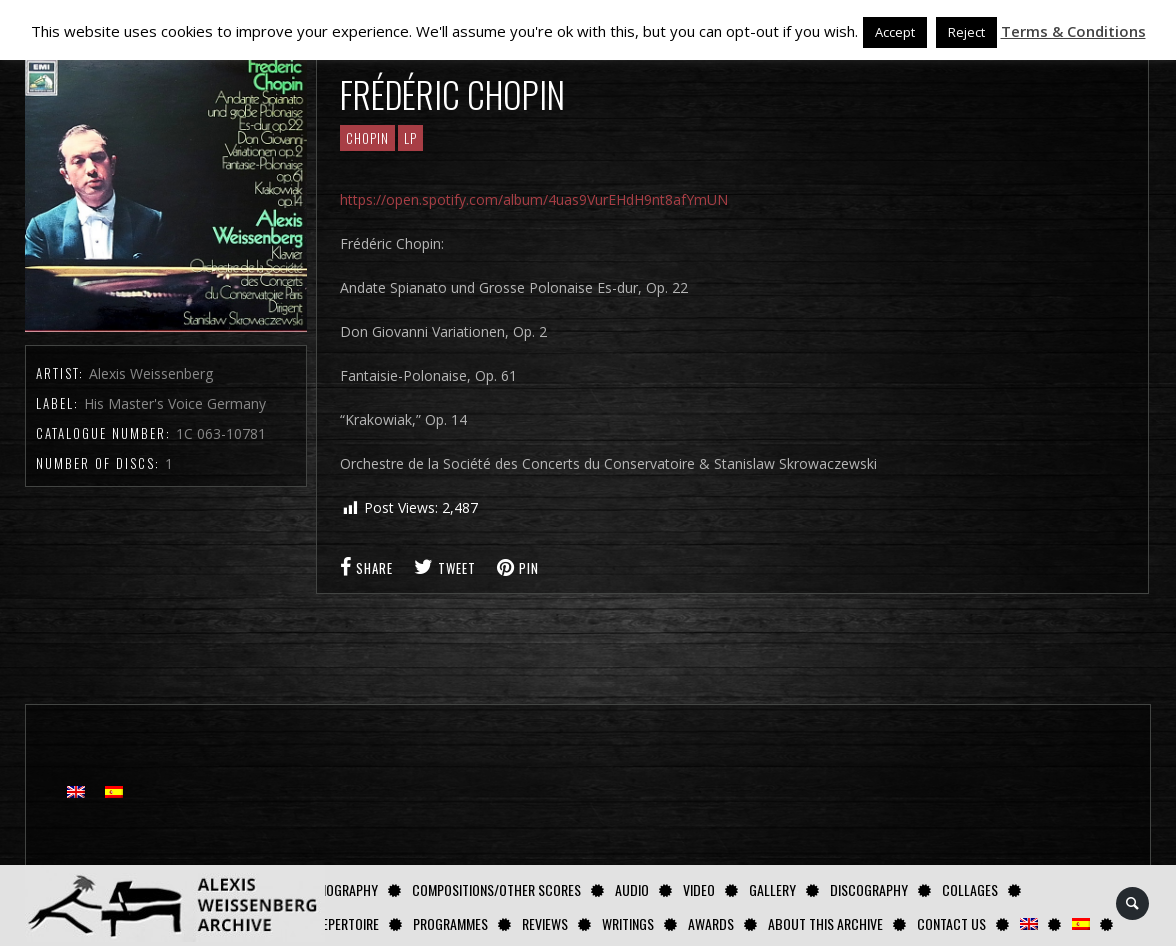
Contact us (951, 923)
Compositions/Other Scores (496, 889)
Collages (970, 889)
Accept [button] (895, 32)
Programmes (450, 923)
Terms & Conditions (1073, 31)
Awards (711, 923)
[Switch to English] (76, 791)
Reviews (545, 923)
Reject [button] (966, 32)
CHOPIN (367, 138)
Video (699, 889)
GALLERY (772, 889)
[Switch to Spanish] (1081, 923)
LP (410, 138)
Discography (869, 889)
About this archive (825, 923)
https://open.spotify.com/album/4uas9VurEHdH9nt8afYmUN (534, 199)
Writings (628, 923)
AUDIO (632, 889)
